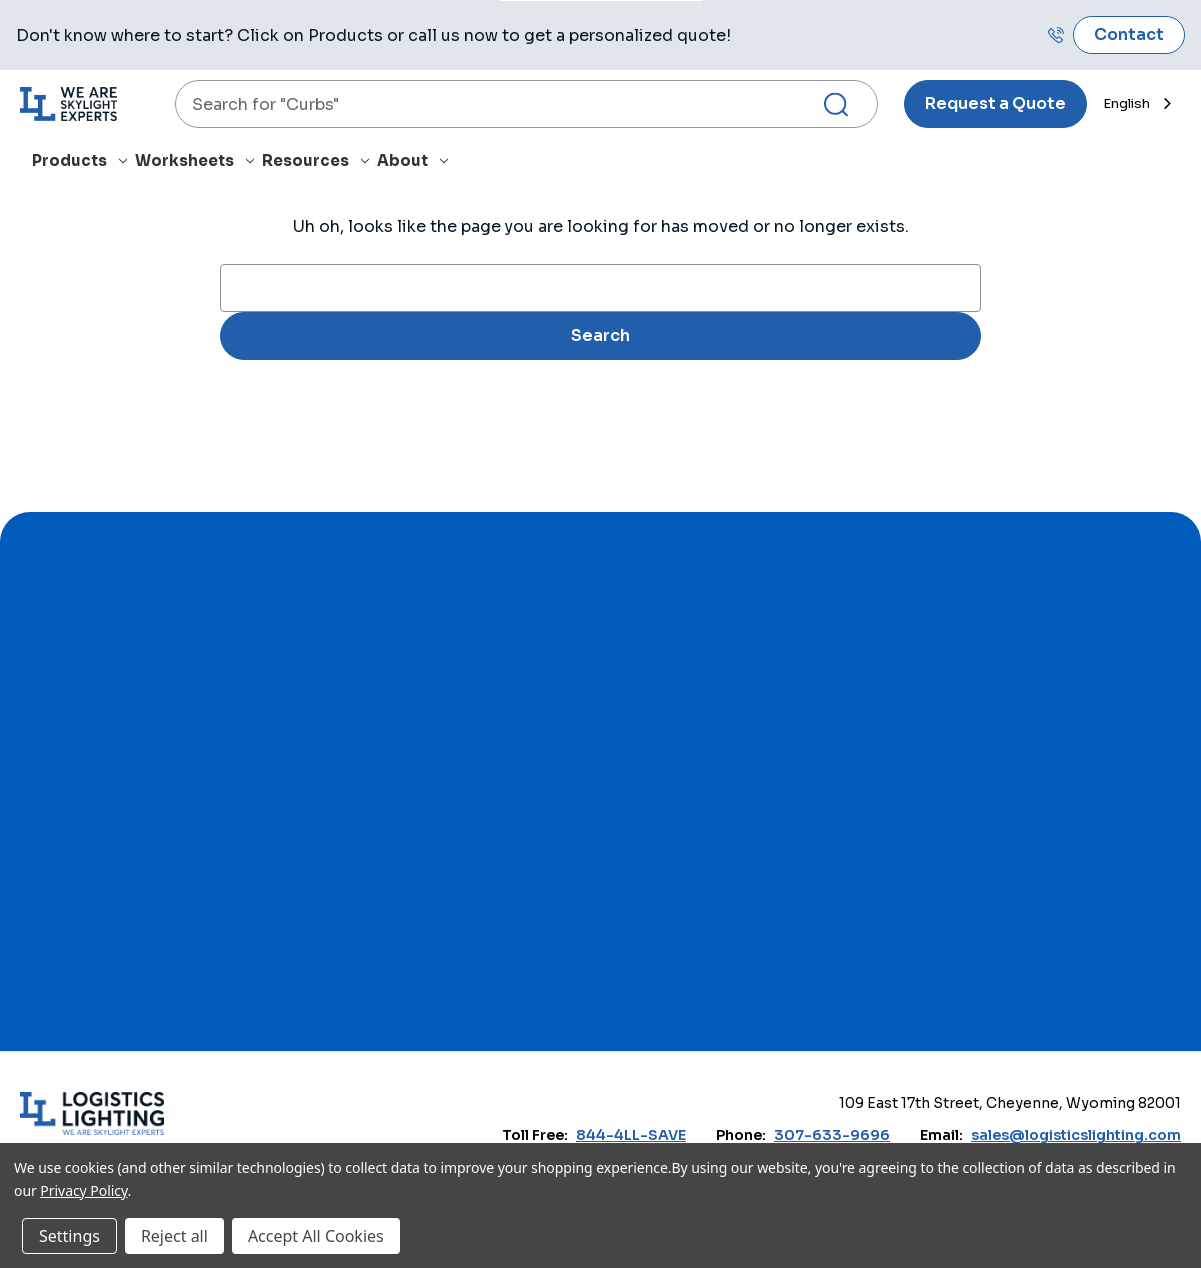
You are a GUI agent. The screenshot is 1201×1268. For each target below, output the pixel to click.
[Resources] (319, 164)
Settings (69, 1236)
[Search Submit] (844, 104)
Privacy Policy (83, 1190)
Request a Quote (995, 103)
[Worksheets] (198, 164)
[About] (416, 164)
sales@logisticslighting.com (1076, 1135)
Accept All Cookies (316, 1236)
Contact (1129, 34)
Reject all (174, 1236)
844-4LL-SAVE (631, 1135)
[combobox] (526, 104)
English (1126, 103)
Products (79, 160)
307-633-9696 (832, 1135)
